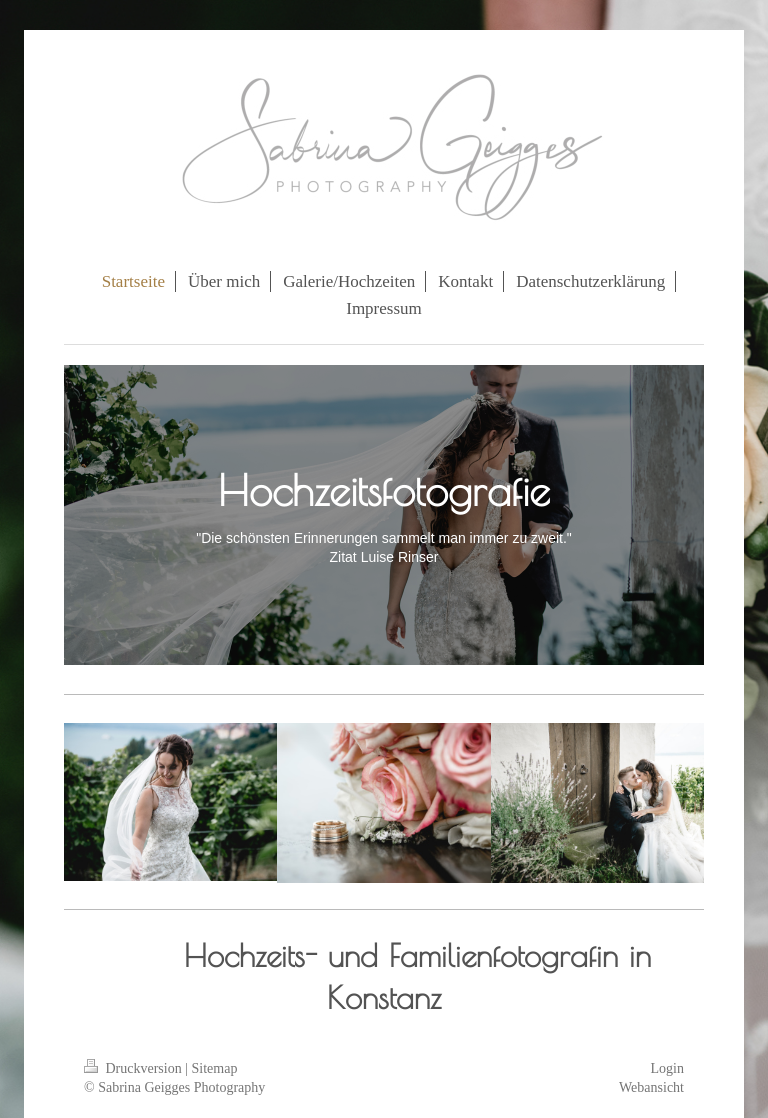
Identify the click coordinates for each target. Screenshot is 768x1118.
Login (667, 1068)
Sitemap (215, 1068)
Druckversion (134, 1068)
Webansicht (651, 1087)
